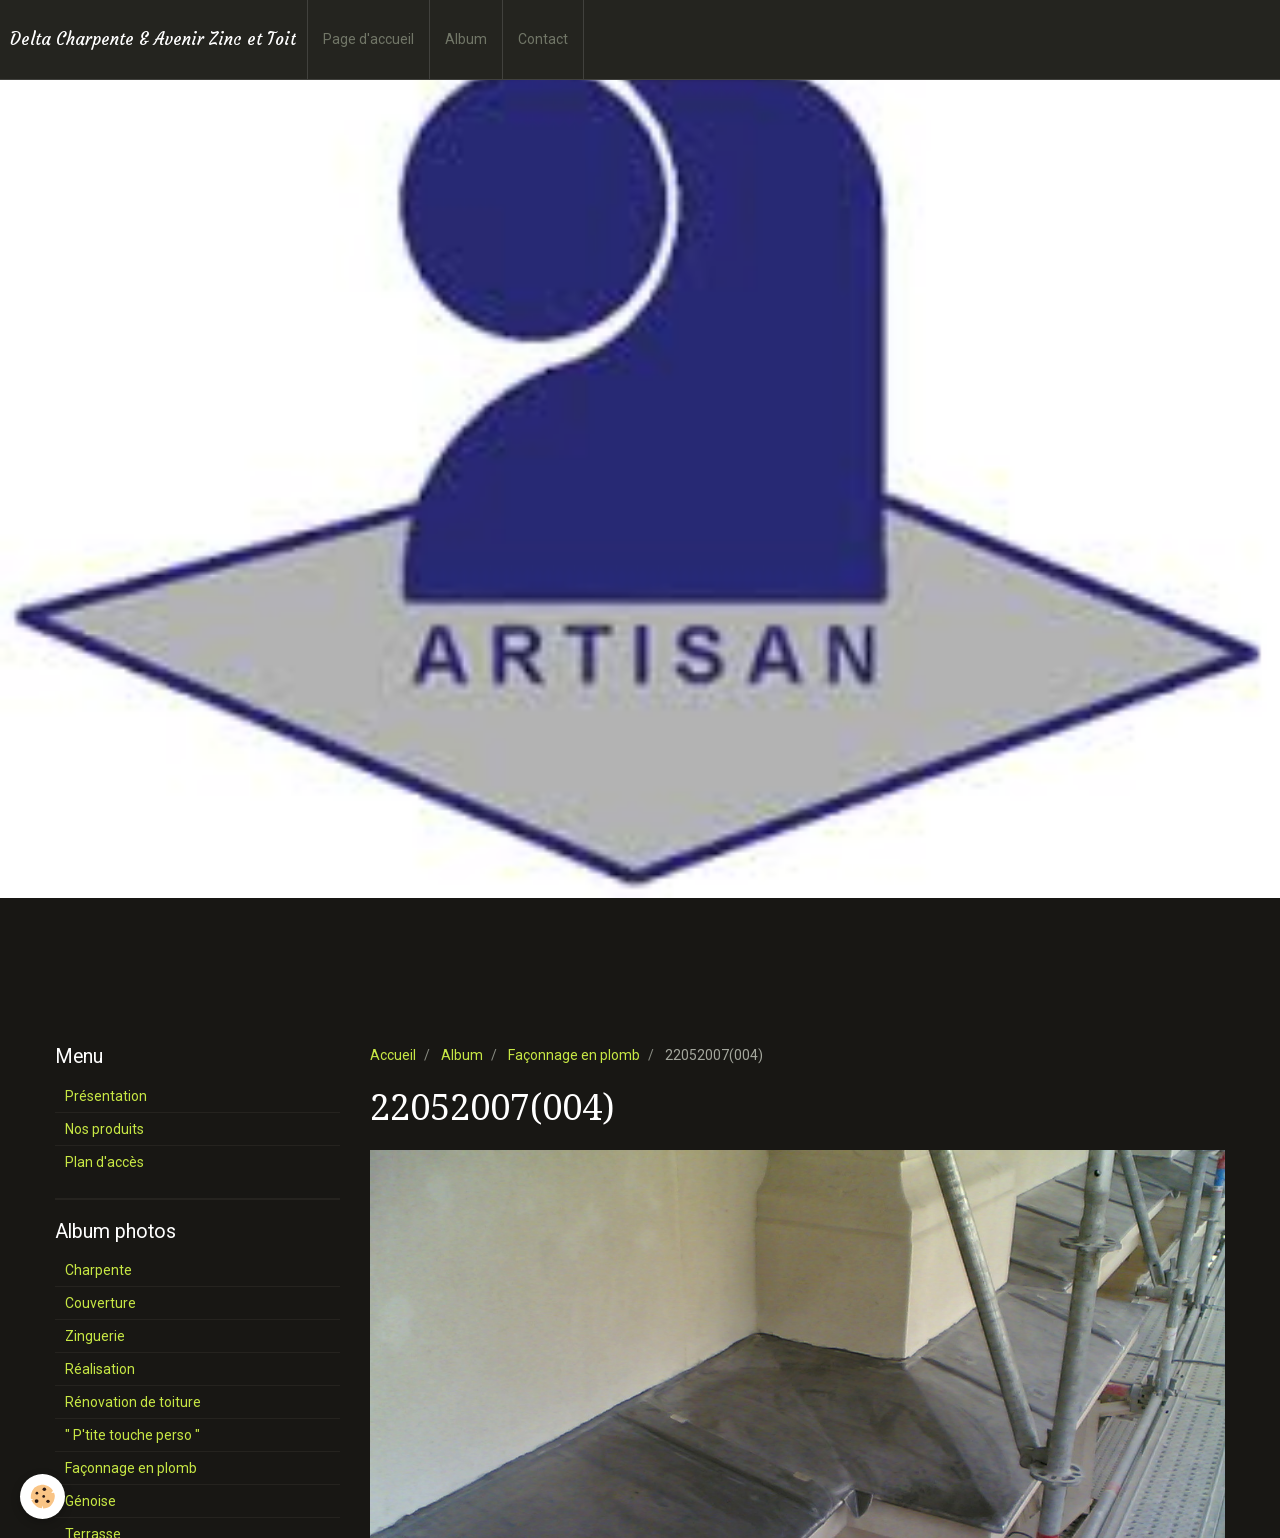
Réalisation (100, 1369)
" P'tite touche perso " (132, 1435)
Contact (543, 39)
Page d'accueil (368, 39)
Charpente (98, 1270)
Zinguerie (95, 1336)
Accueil (393, 1055)
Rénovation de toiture (133, 1402)
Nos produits (104, 1129)
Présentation (106, 1096)
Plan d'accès (104, 1162)
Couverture (100, 1303)
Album (466, 39)
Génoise (90, 1501)
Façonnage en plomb (574, 1055)
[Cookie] (42, 1496)
